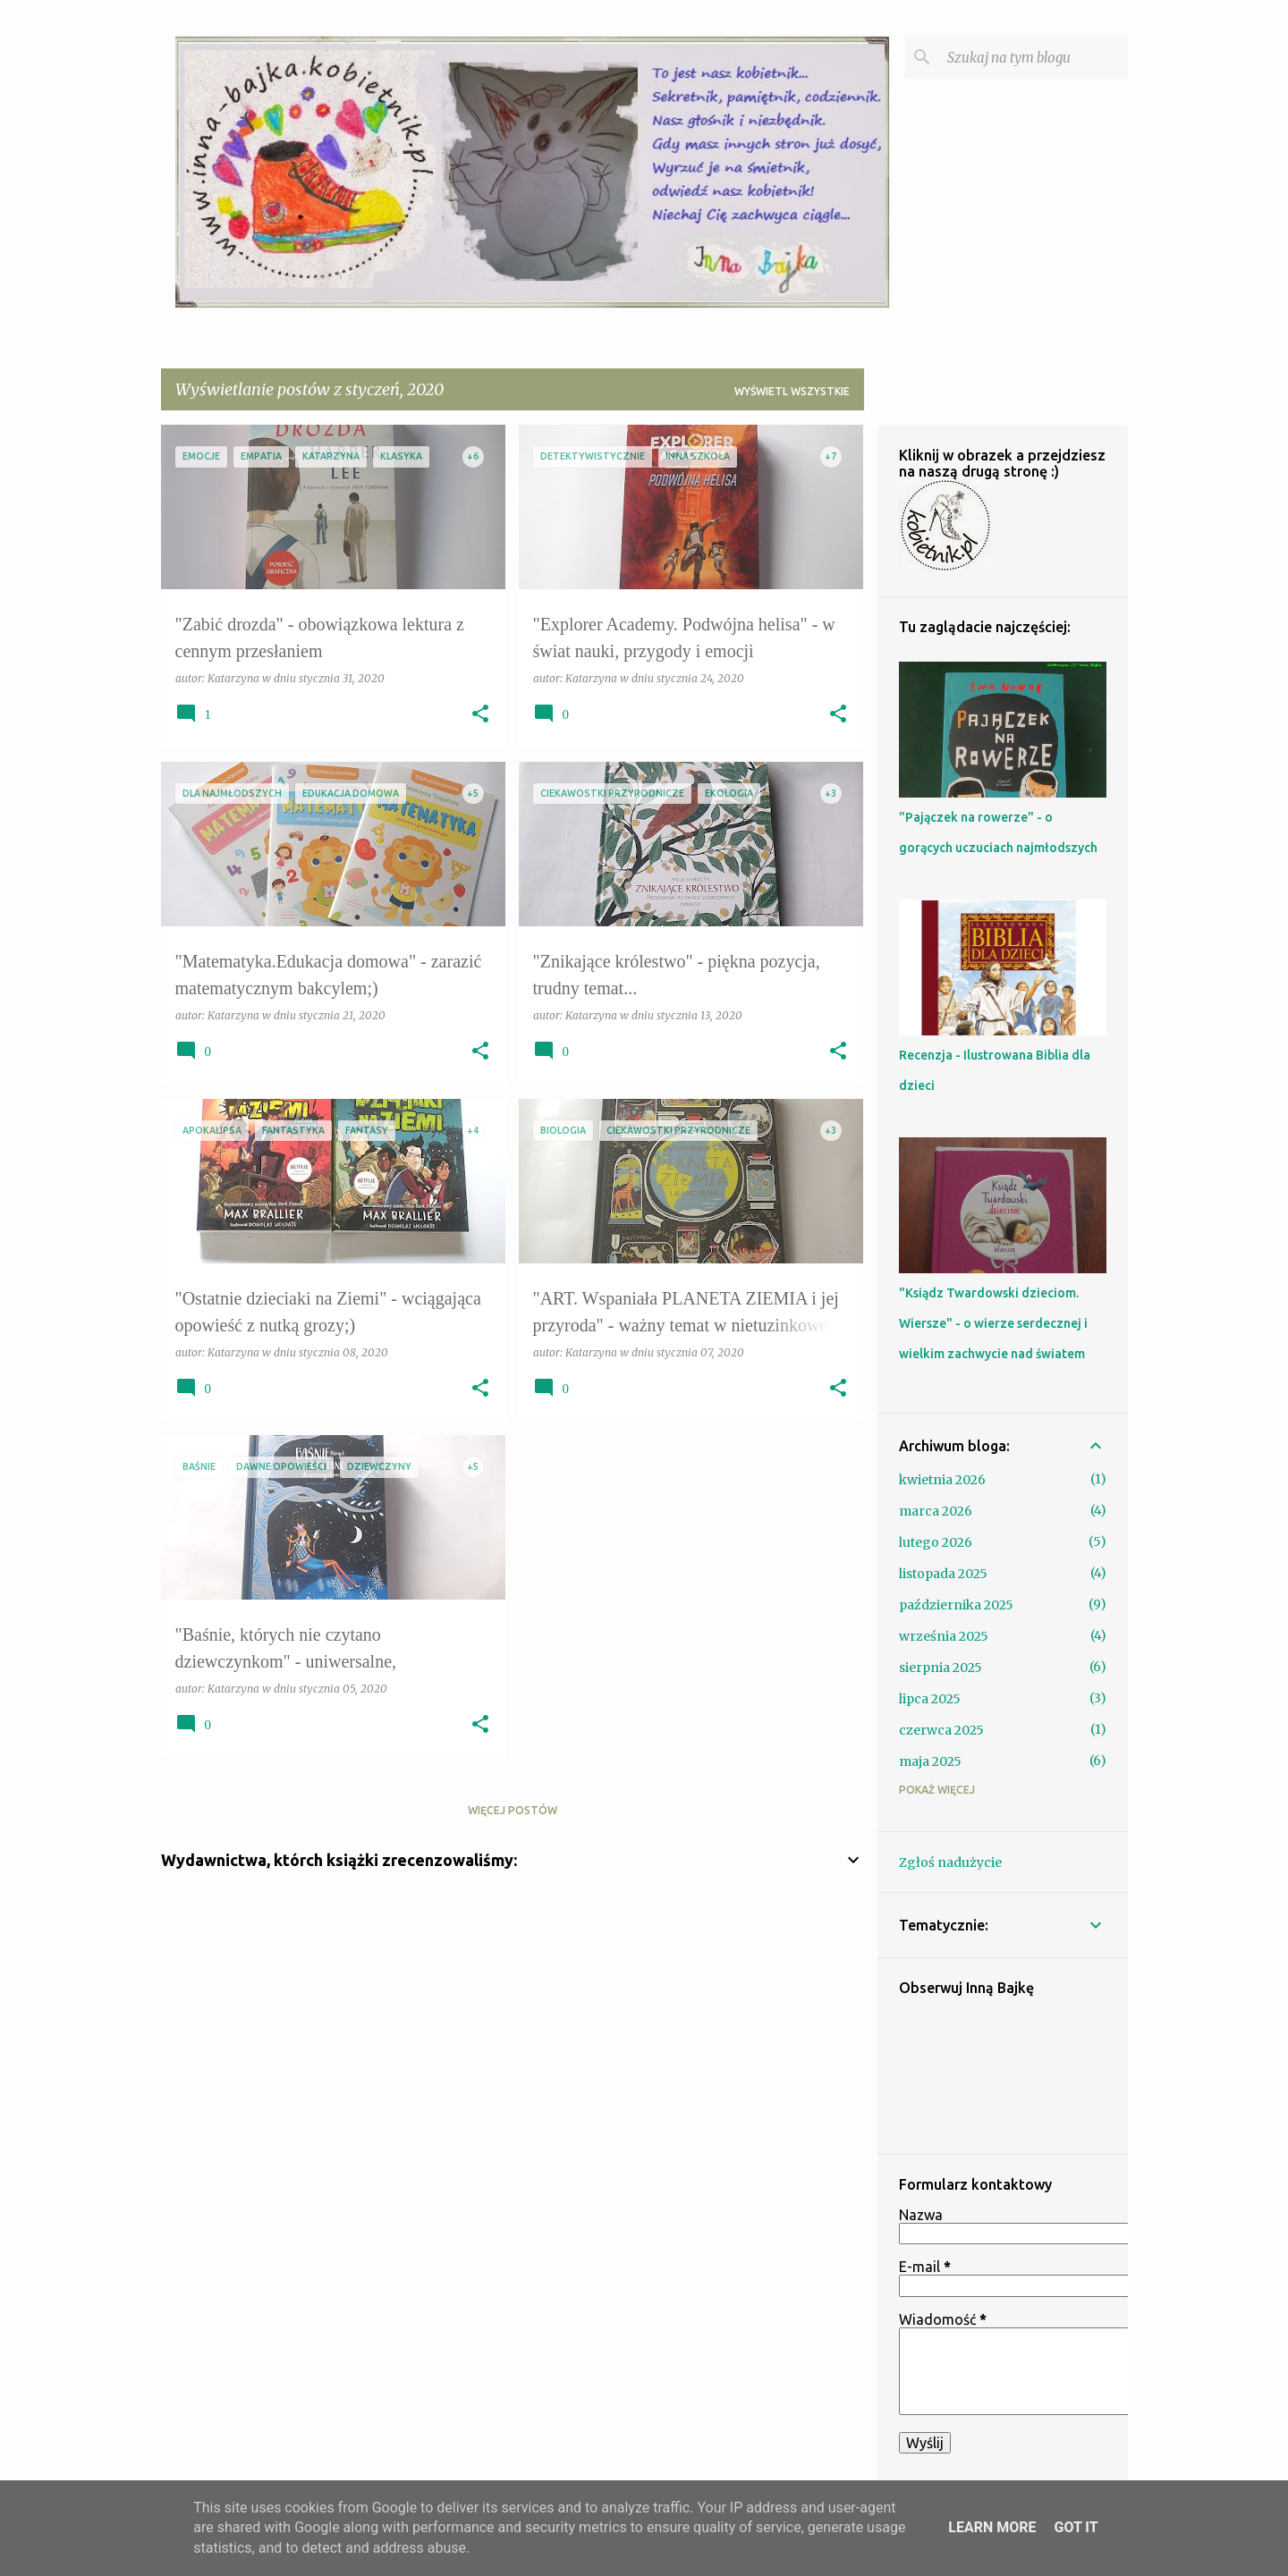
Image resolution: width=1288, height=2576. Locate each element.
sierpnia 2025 (940, 1668)
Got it (1075, 2527)
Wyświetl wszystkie (792, 391)
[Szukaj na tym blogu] (1034, 57)
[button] (480, 715)
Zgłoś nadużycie (950, 1862)
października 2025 (956, 1605)
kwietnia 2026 (942, 1480)
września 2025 (943, 1636)
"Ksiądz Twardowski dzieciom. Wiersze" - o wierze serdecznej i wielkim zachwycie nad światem (993, 1323)
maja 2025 (930, 1761)
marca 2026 (935, 1511)
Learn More (992, 2527)
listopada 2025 (943, 1574)
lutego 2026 (935, 1542)
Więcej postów (512, 1810)
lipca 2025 (930, 1699)
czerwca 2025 (941, 1730)
